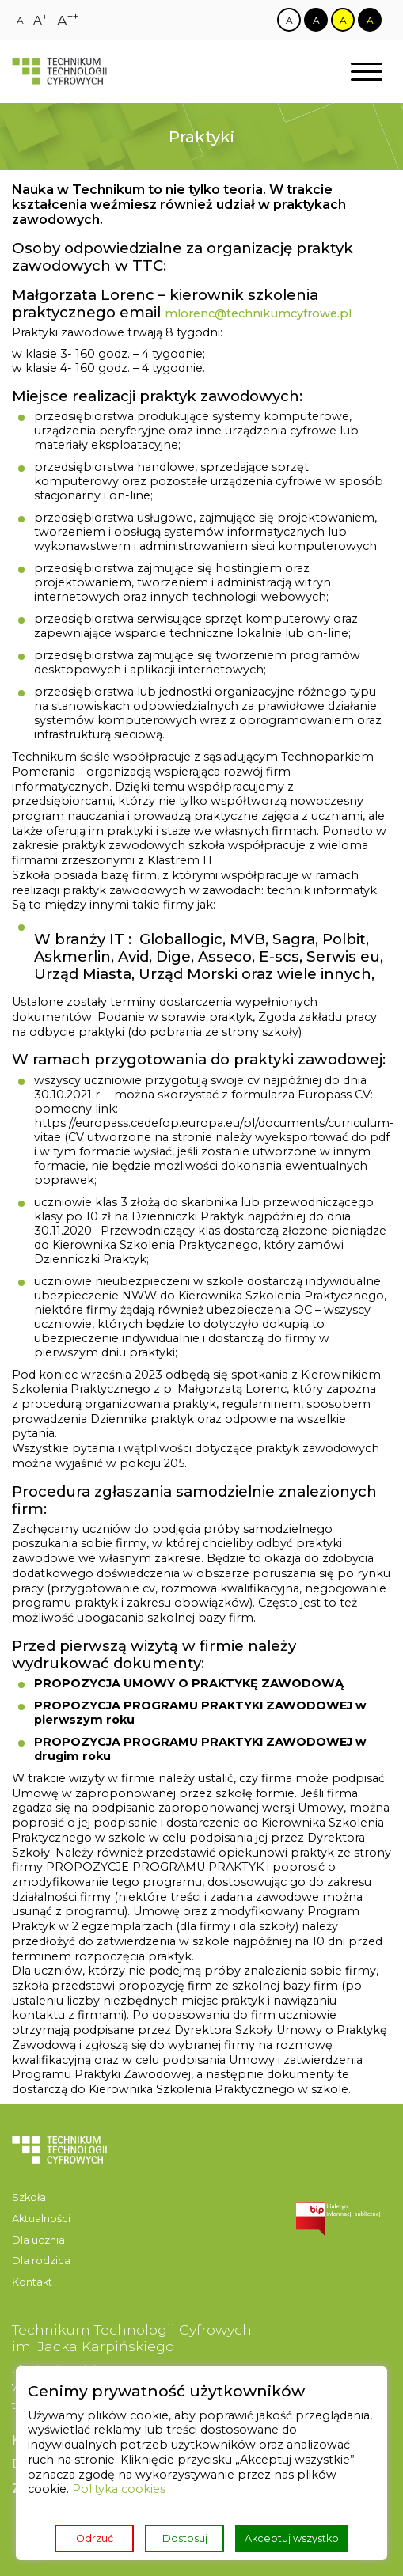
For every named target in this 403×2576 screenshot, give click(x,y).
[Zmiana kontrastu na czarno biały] (316, 20)
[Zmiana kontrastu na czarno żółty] (370, 20)
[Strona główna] (59, 71)
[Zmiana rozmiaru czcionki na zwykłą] (20, 20)
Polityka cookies (118, 2489)
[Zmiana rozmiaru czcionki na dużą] (40, 20)
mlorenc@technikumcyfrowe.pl (258, 313)
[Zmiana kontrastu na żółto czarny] (343, 20)
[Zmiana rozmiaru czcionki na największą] (67, 20)
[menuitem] (59, 2198)
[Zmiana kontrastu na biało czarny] (289, 20)
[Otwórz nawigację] (366, 71)
